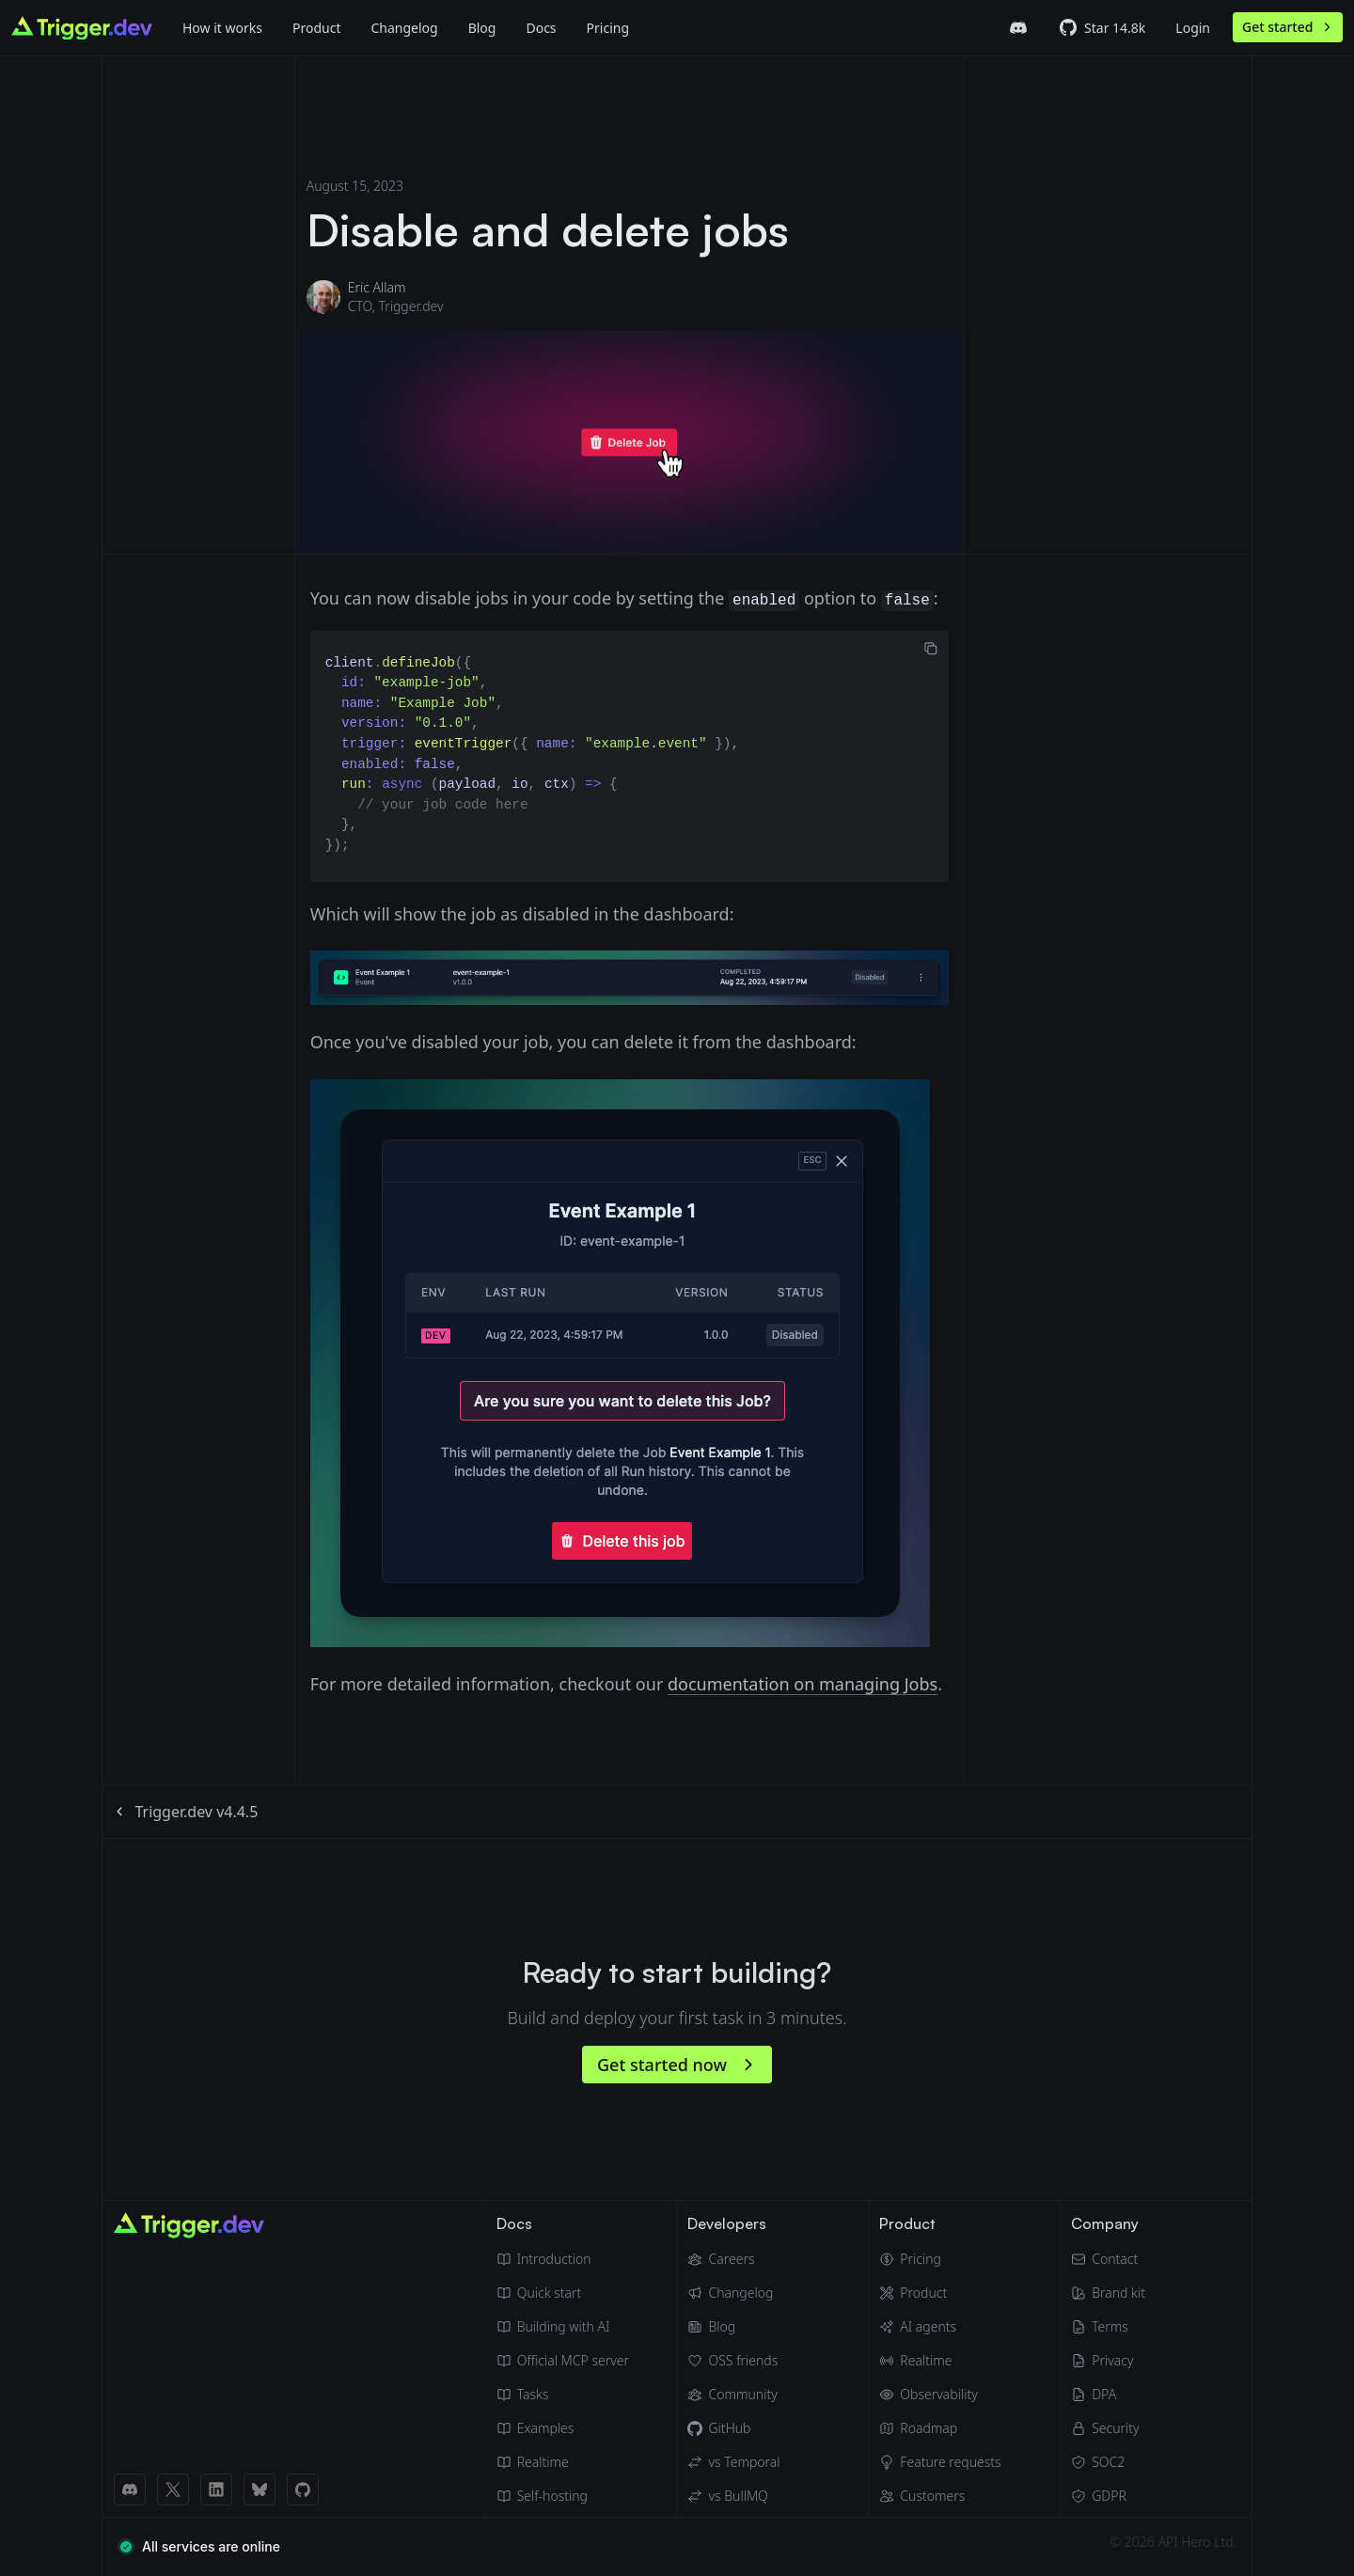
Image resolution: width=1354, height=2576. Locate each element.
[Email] (1108, 2259)
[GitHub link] (303, 2489)
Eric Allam (377, 287)
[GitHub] (733, 2428)
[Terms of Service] (1108, 2326)
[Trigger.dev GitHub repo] (1102, 28)
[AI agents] (939, 2326)
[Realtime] (939, 2360)
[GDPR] (1108, 2496)
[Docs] (540, 27)
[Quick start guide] (562, 2293)
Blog (482, 28)
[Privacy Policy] (1108, 2360)
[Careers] (733, 2259)
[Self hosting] (562, 2496)
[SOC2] (1108, 2462)
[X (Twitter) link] (173, 2489)
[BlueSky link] (260, 2489)
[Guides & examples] (562, 2428)
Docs (541, 28)
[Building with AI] (562, 2326)
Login (1192, 28)
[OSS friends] (733, 2360)
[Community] (733, 2394)
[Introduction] (562, 2259)
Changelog (403, 28)
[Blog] (482, 27)
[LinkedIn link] (216, 2489)
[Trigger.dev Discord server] (1018, 28)
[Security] (1108, 2428)
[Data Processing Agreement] (1108, 2394)
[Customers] (939, 2496)
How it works (222, 28)
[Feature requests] (939, 2462)
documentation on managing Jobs (802, 1684)
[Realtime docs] (562, 2462)
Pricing (608, 28)
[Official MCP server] (562, 2360)
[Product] (316, 27)
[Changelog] (404, 27)
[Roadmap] (939, 2428)
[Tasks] (562, 2394)
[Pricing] (939, 2259)
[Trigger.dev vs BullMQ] (733, 2496)
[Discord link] (130, 2489)
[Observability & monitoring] (939, 2394)
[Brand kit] (1108, 2293)
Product (316, 28)
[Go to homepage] (81, 27)
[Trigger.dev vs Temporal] (733, 2462)
